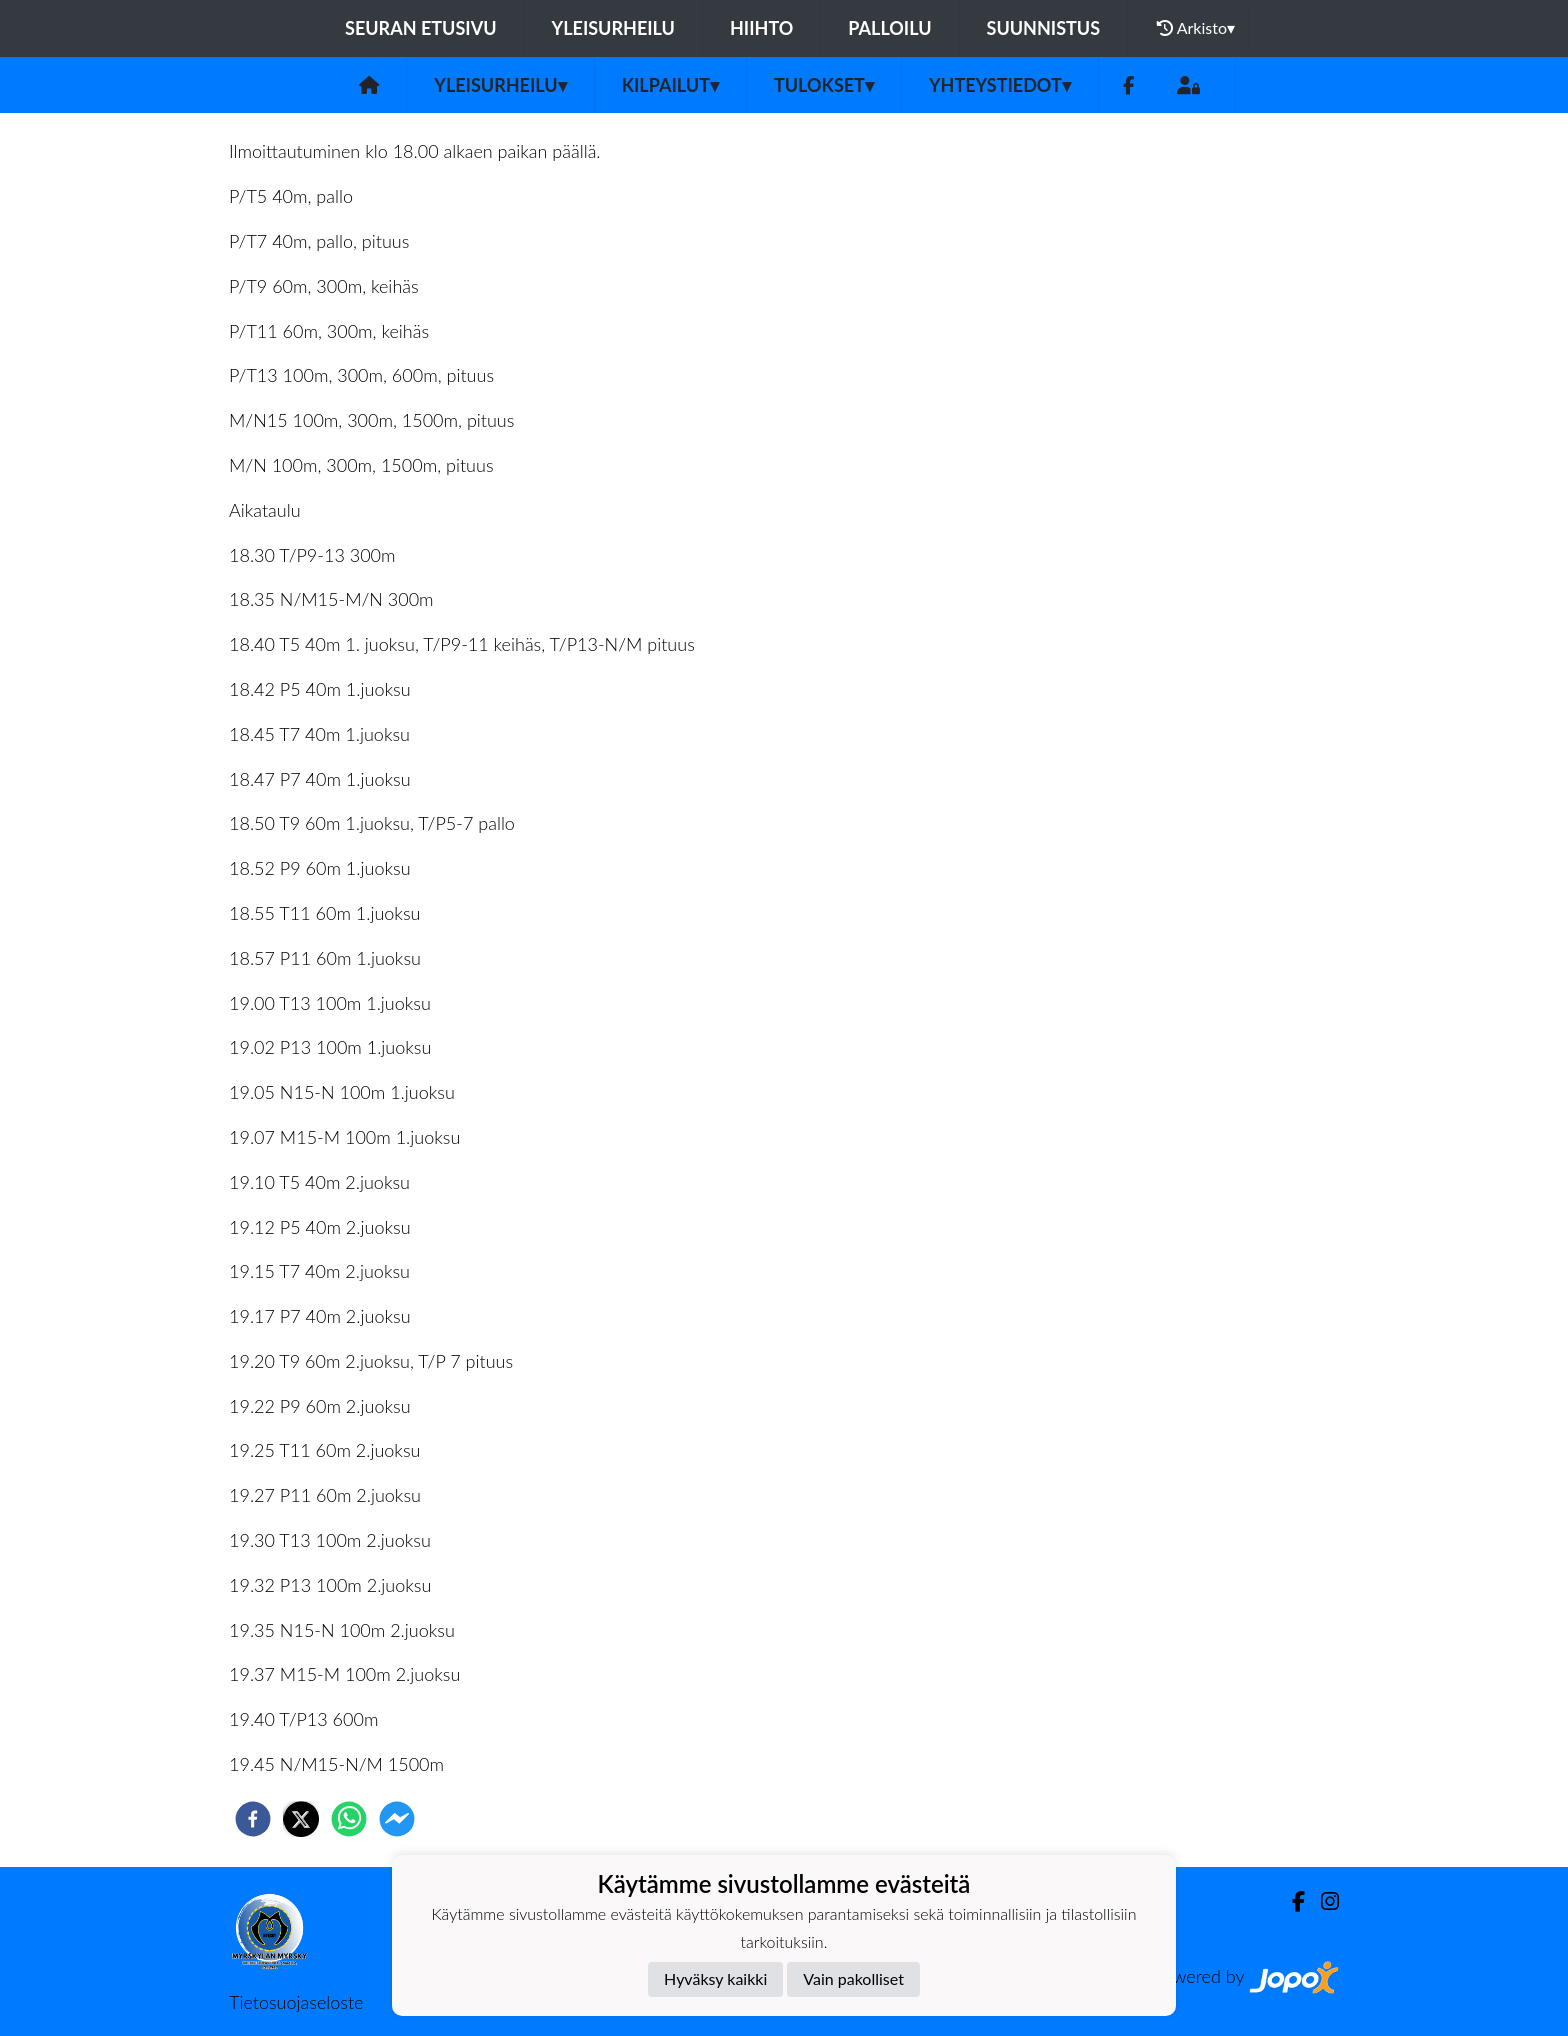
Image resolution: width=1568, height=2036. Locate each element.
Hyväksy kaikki (715, 1978)
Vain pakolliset (853, 1978)
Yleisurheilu (613, 28)
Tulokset (824, 85)
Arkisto (1196, 28)
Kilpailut (670, 85)
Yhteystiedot (1000, 85)
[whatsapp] (349, 1819)
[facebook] (253, 1819)
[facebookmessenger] (397, 1819)
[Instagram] (1322, 1901)
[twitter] (301, 1819)
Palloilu (889, 28)
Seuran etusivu (421, 28)
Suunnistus (1044, 28)
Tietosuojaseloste (296, 2002)
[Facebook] (1128, 85)
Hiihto (761, 28)
